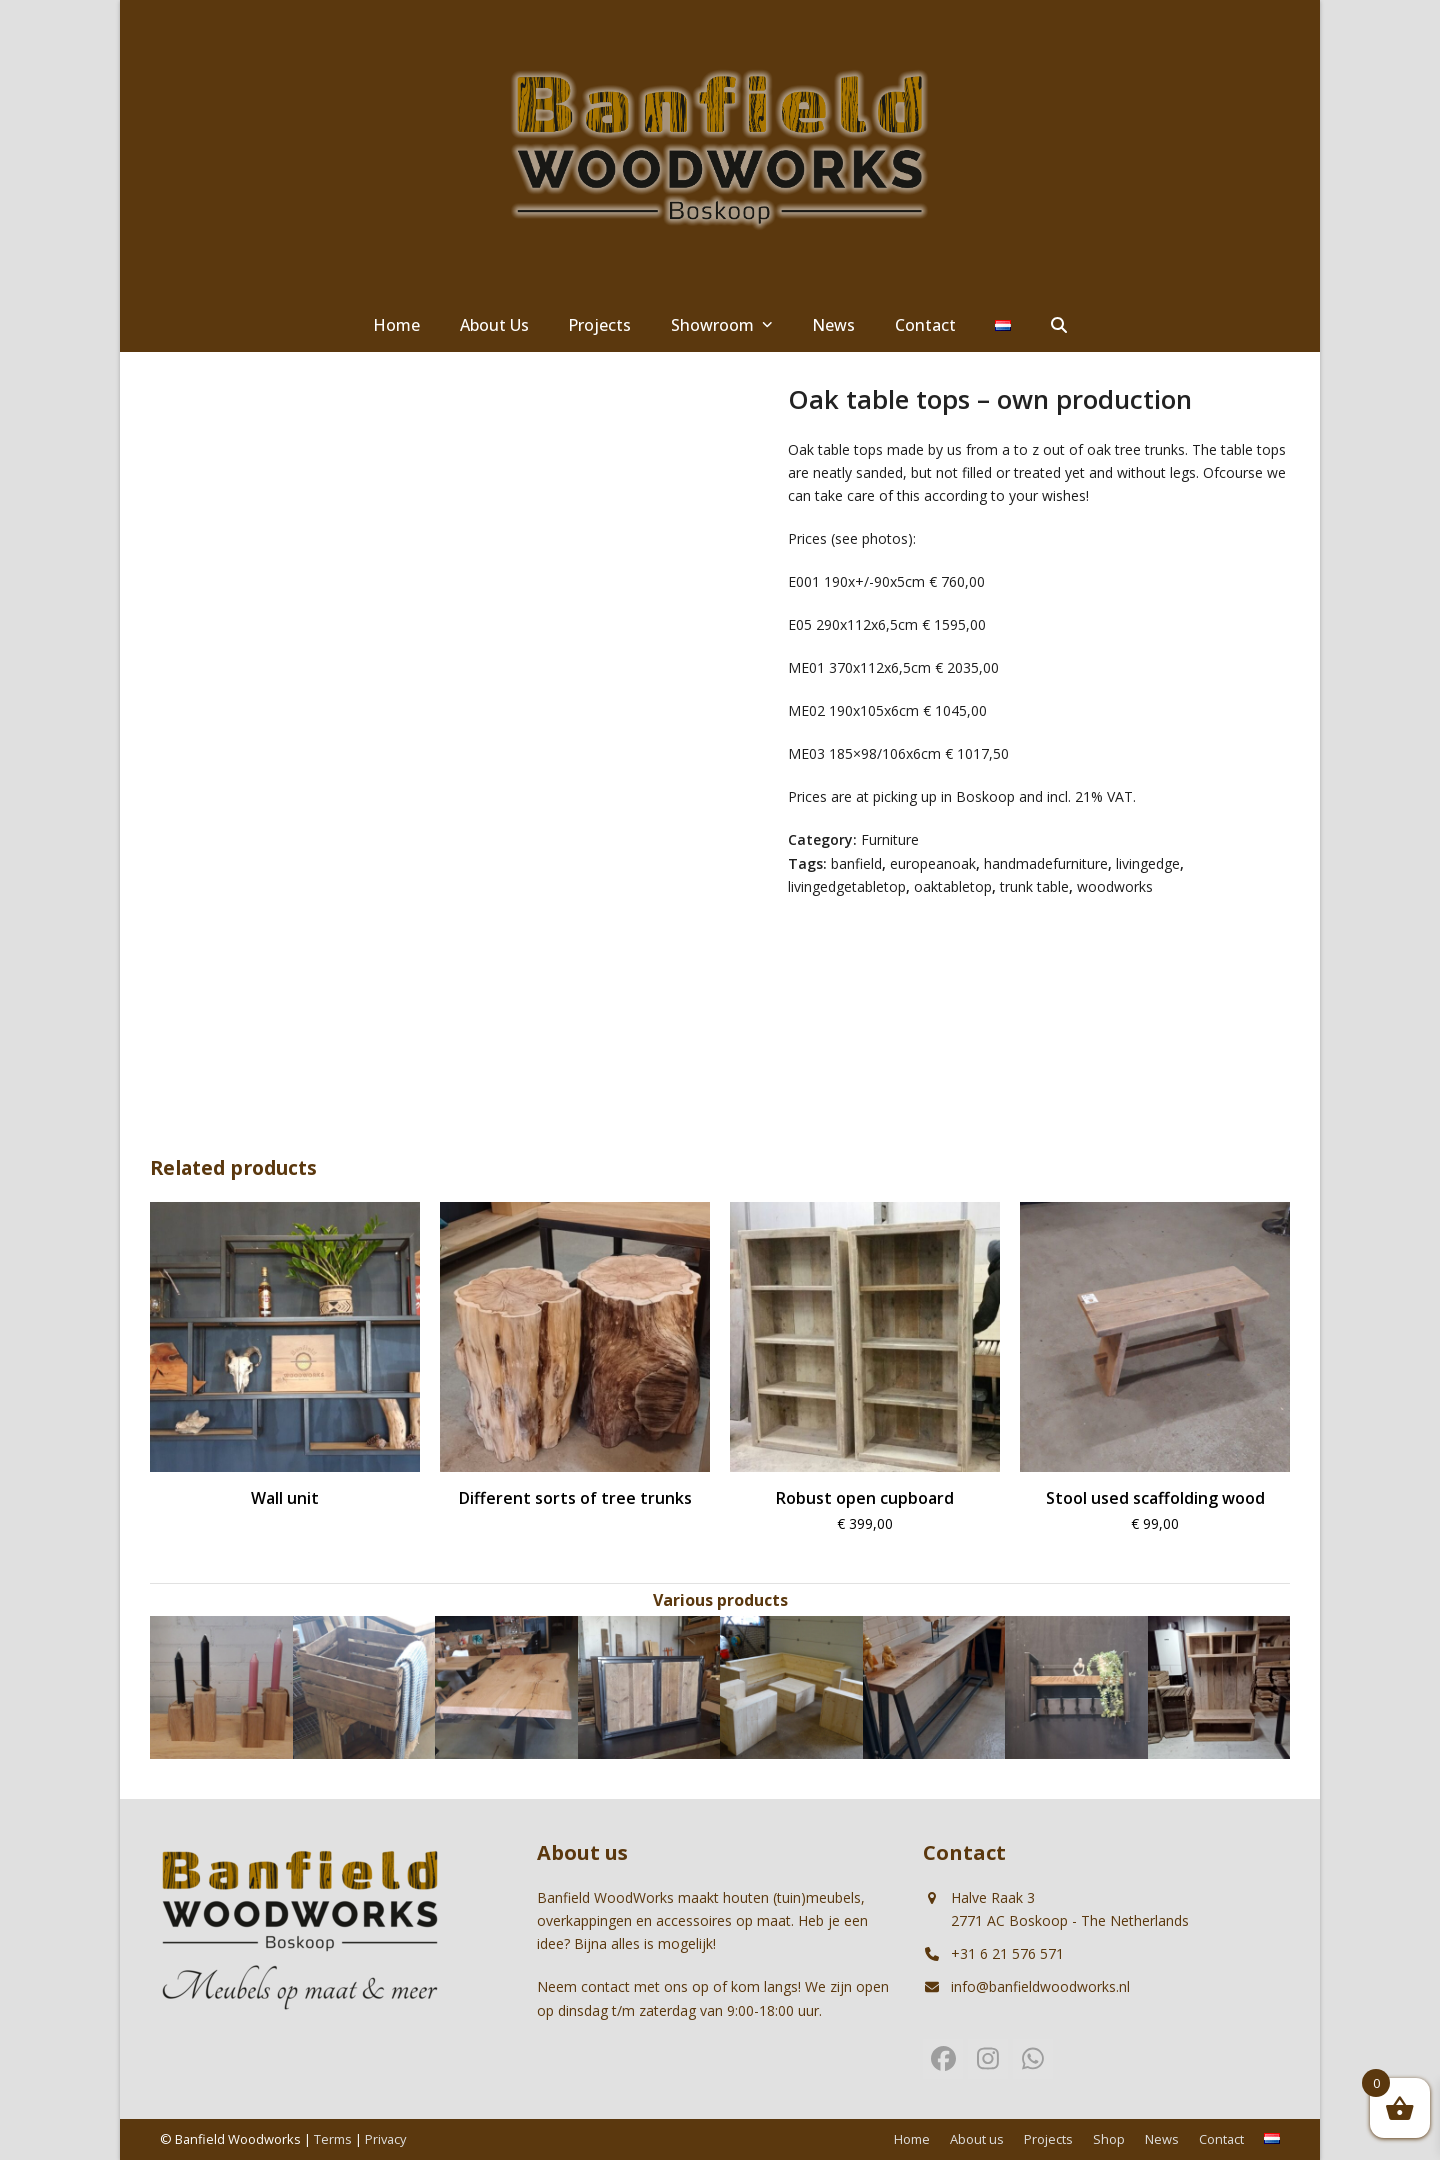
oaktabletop (953, 886)
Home (912, 2139)
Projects (1048, 2139)
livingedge (1148, 863)
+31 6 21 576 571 (1007, 1953)
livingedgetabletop (847, 886)
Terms (333, 2139)
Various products (720, 1600)
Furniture (890, 839)
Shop (1109, 2139)
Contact (1221, 2139)
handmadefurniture (1046, 863)
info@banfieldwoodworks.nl (1040, 1986)
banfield (856, 863)
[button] (1059, 326)
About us (977, 2139)
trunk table (1034, 886)
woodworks (1115, 886)
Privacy (385, 2139)
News (1162, 2139)
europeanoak (933, 863)
